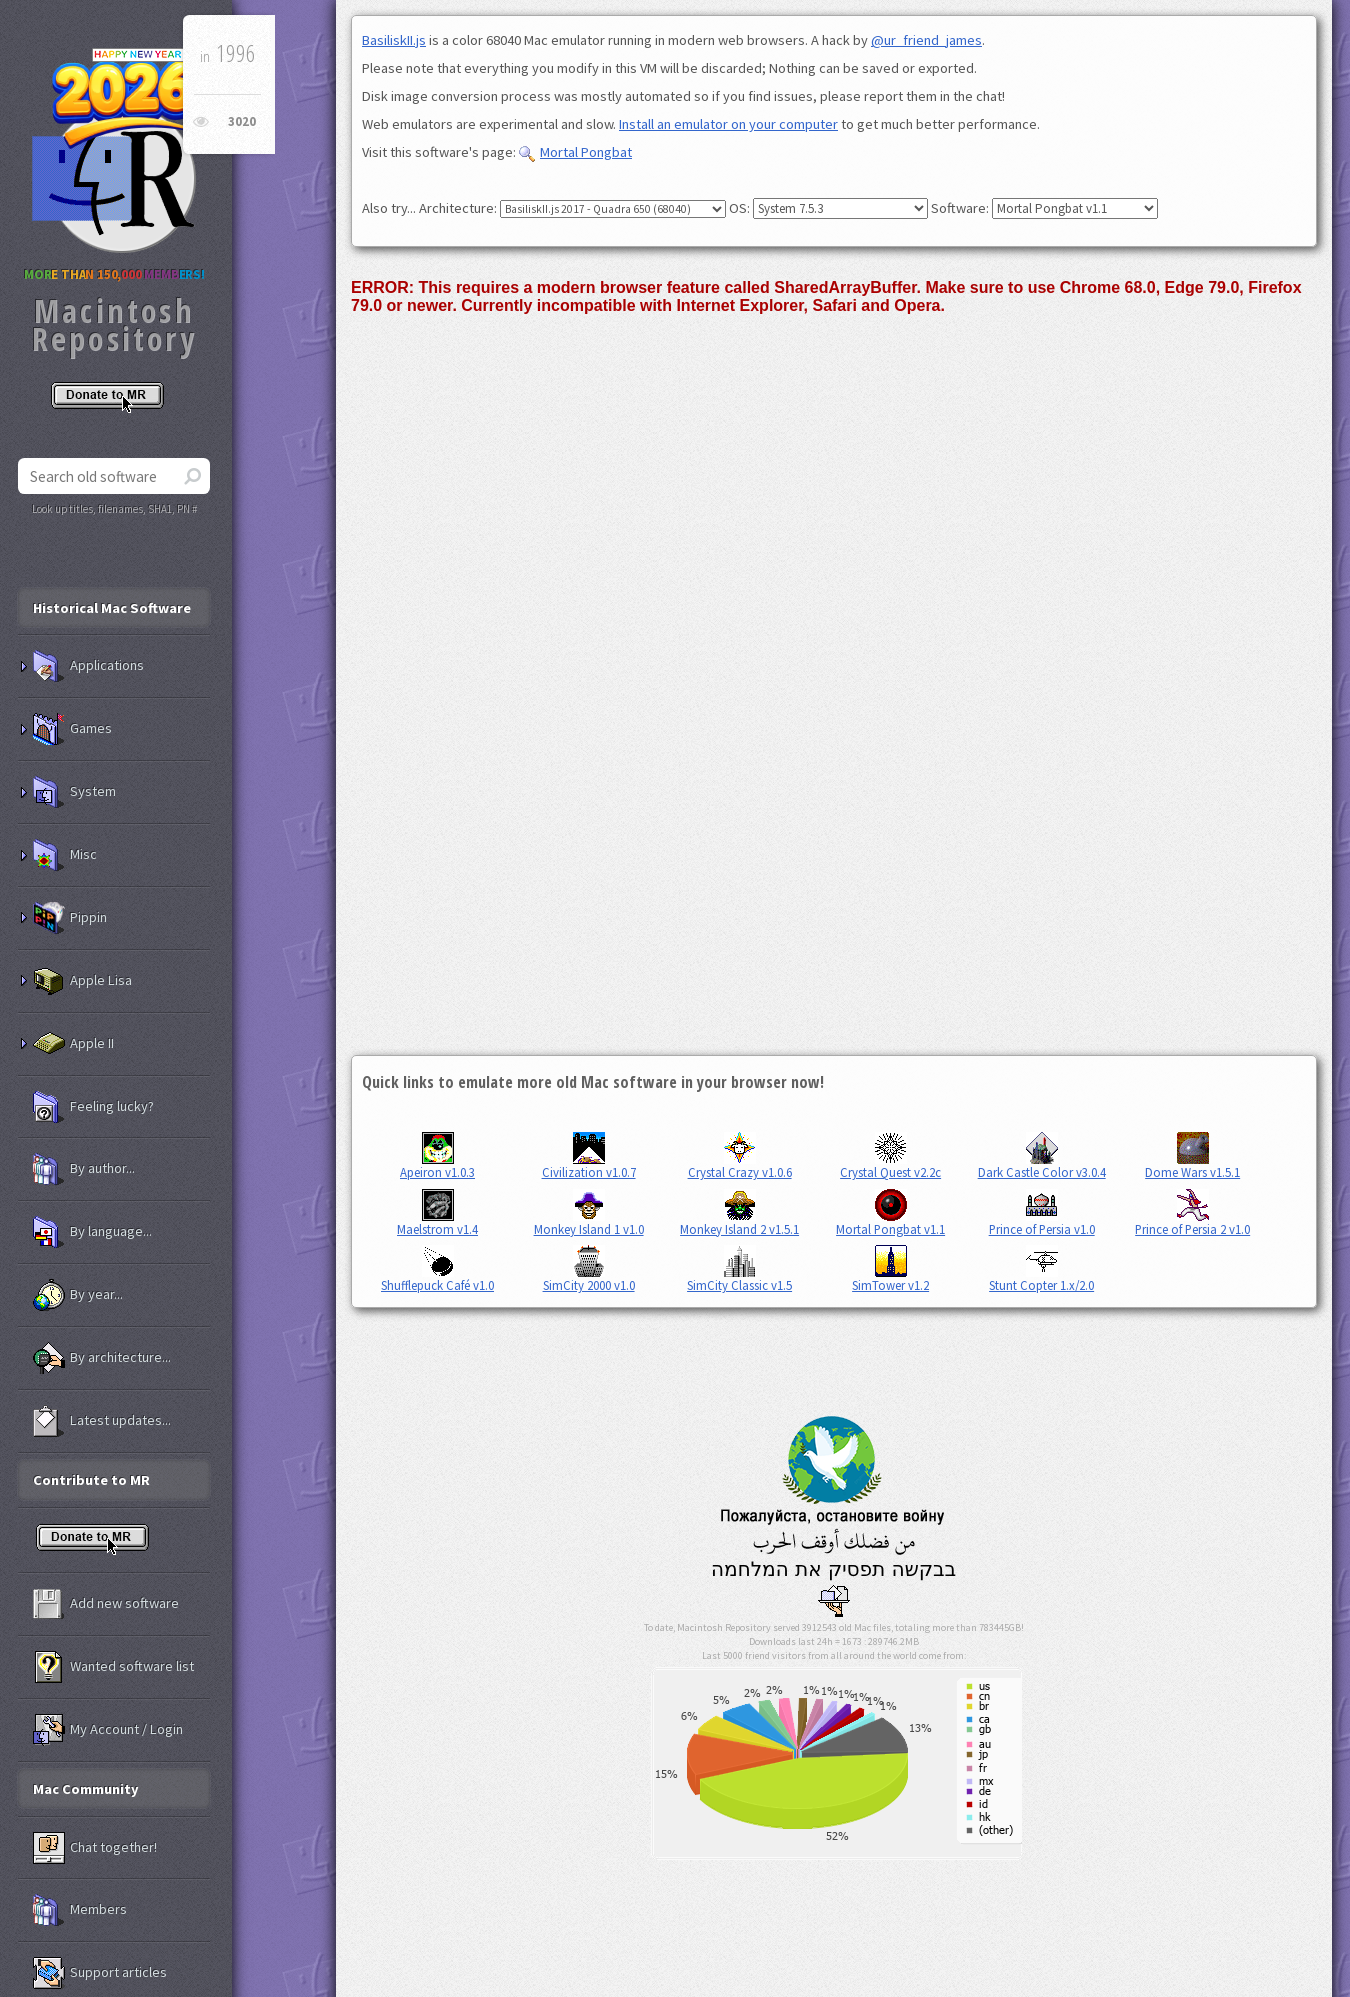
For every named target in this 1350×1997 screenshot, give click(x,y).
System (74, 792)
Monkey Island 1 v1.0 (589, 1213)
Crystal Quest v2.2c (890, 1156)
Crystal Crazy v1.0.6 (740, 1156)
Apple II (73, 1044)
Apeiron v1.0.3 (437, 1156)
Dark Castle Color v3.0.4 (1042, 1156)
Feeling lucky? (93, 1107)
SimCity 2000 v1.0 (589, 1269)
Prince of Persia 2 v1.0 (1192, 1213)
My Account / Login (108, 1730)
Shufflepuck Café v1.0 (437, 1269)
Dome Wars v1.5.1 (1192, 1156)
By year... (78, 1295)
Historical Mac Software (112, 608)
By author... (84, 1169)
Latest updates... (102, 1421)
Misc (65, 855)
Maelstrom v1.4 (437, 1213)
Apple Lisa (82, 981)
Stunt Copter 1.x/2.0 (1041, 1269)
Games (72, 729)
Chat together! (95, 1848)
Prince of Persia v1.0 (1042, 1213)
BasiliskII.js (394, 40)
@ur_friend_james (926, 40)
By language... (92, 1232)
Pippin (70, 918)
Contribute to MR (91, 1480)
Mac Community (86, 1789)
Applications (88, 666)
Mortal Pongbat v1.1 (890, 1213)
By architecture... (102, 1358)
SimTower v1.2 (890, 1269)
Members (80, 1910)
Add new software (106, 1604)
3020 (242, 121)
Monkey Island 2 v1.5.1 (739, 1213)
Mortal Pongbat (575, 152)
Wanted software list (113, 1667)
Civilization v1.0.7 (589, 1156)
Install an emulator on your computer (728, 124)
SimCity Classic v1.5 (739, 1269)
